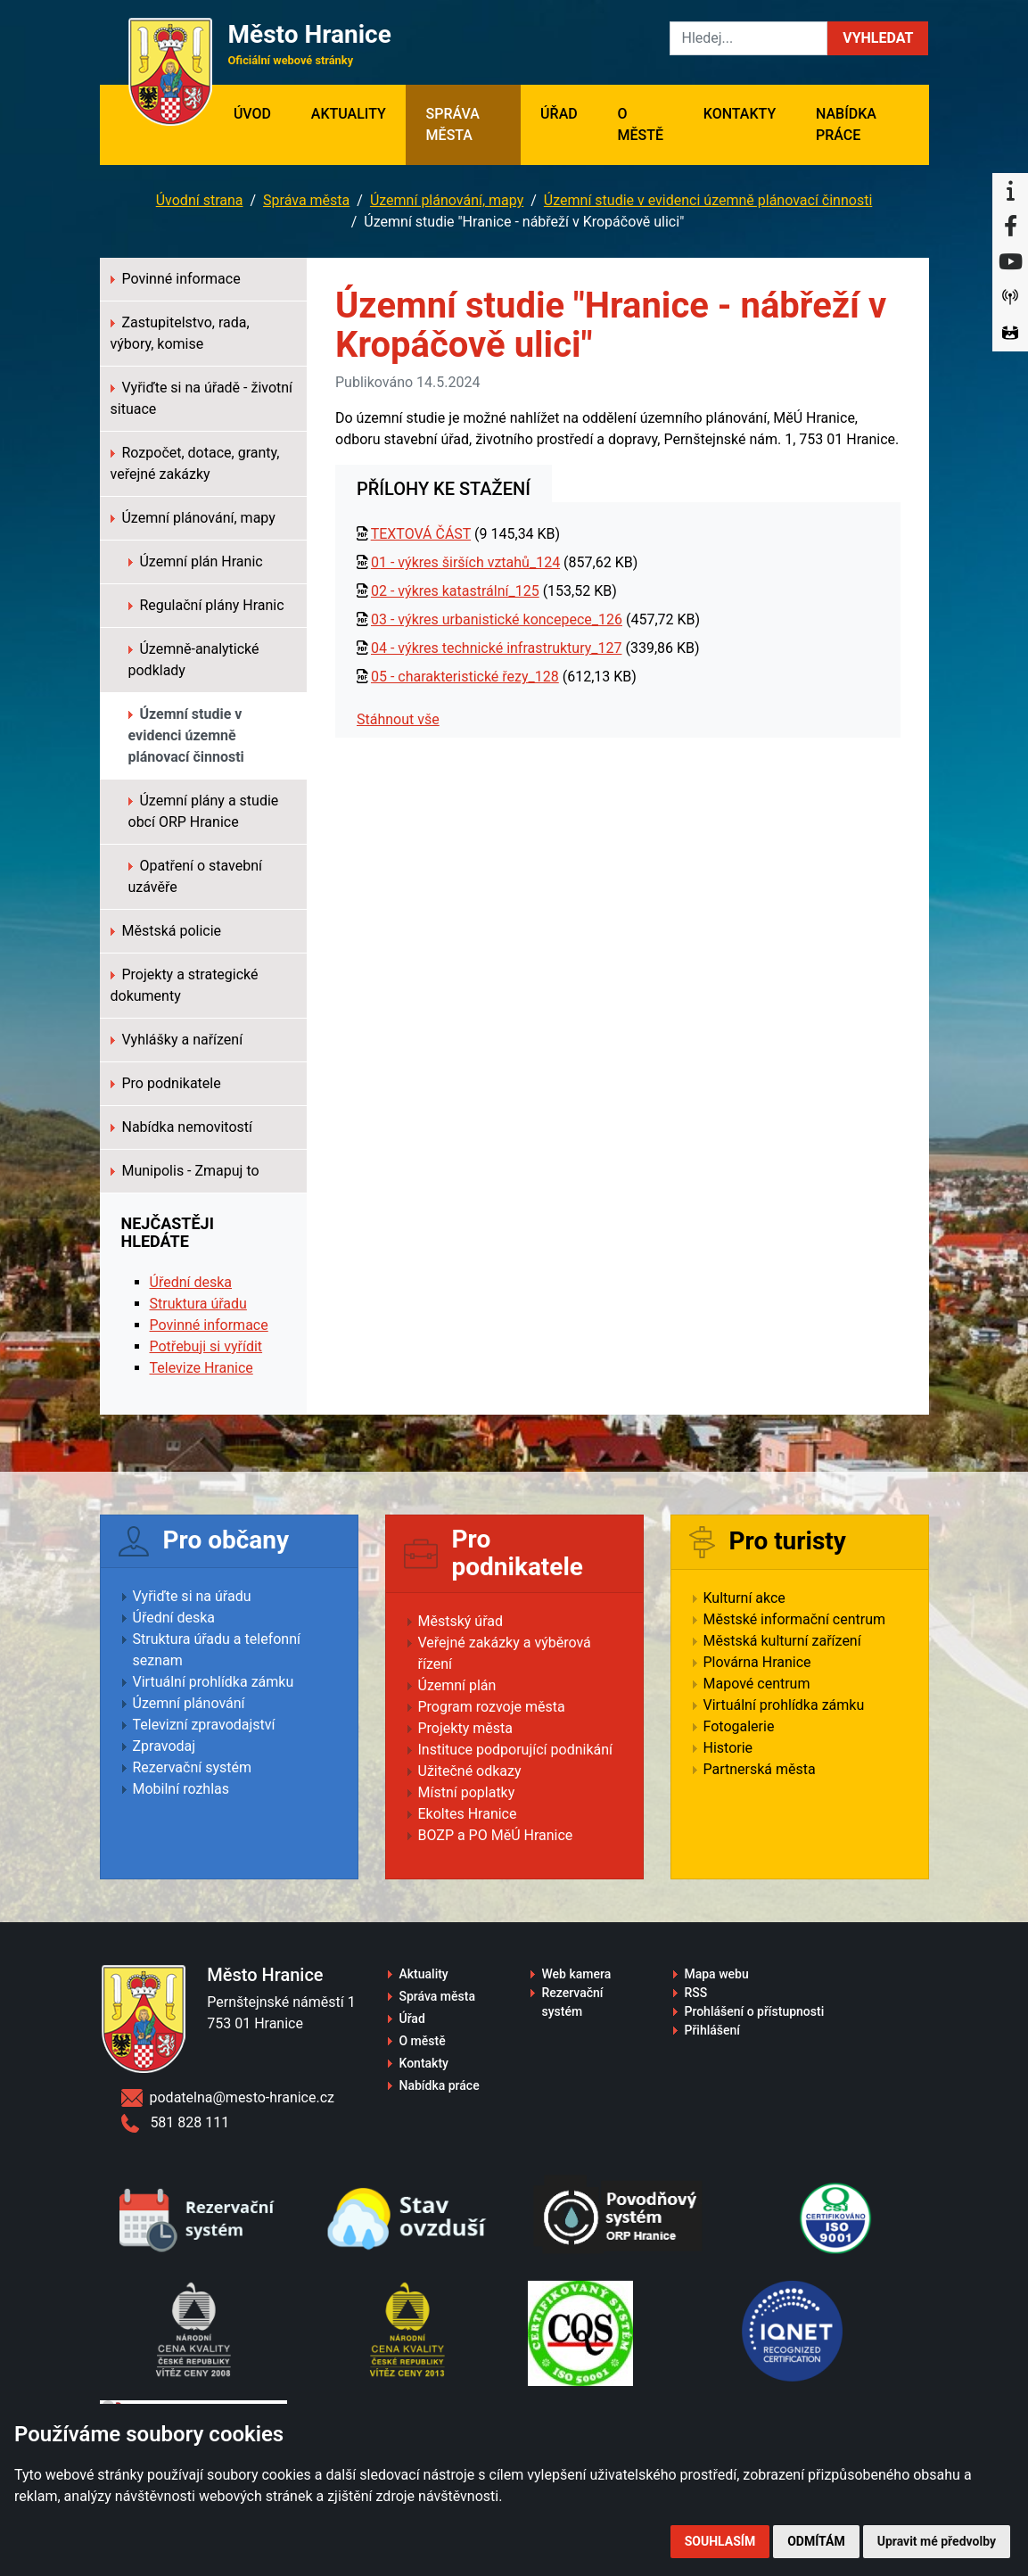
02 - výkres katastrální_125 (455, 590)
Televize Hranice (201, 1367)
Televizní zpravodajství (204, 1724)
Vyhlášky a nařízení (177, 1039)
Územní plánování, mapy (446, 200)
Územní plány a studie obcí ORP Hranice (203, 811)
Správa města (453, 124)
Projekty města (465, 1728)
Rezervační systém (192, 1767)
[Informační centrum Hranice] (1010, 191)
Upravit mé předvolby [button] (936, 2541)
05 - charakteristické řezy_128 (465, 676)
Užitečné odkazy (470, 1771)
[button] (877, 38)
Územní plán (457, 1685)
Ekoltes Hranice (467, 1813)
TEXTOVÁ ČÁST (421, 533)
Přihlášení (712, 2030)
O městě (640, 124)
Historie (728, 1747)
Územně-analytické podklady (193, 659)
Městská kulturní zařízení (782, 1640)
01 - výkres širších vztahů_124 (465, 562)
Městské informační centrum (794, 1619)
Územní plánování (189, 1703)
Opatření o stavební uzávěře (195, 876)
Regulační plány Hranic (206, 605)
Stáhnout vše (398, 719)
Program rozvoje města (491, 1706)
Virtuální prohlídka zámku (213, 1681)
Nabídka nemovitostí (182, 1127)
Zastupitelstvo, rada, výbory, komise (180, 333)
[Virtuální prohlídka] (1010, 333)
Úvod (263, 112)
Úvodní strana (199, 200)
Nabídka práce (846, 124)
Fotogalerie (739, 1726)
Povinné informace (176, 278)
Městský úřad (461, 1621)
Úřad (559, 113)
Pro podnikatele (166, 1083)
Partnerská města (759, 1769)
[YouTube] (1010, 262)
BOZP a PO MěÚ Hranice (495, 1835)
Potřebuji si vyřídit (206, 1346)
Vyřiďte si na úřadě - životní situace (202, 398)
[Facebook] (1010, 226)
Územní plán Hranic (195, 561)
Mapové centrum (756, 1683)
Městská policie (166, 930)
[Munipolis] (1010, 298)
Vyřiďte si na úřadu (192, 1596)
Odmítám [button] (816, 2541)
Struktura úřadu (198, 1303)
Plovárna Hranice (757, 1662)
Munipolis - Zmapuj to (185, 1170)
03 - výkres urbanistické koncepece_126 (496, 619)
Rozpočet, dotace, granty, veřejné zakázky (195, 463)
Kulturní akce (744, 1597)
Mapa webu (716, 1974)
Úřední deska (191, 1282)
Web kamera (576, 1974)
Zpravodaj (164, 1746)
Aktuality (348, 113)
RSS (695, 1993)
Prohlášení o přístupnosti (754, 2011)
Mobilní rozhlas (181, 1788)
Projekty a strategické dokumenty (185, 985)
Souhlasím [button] (720, 2541)
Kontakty (739, 113)
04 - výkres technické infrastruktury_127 (496, 648)
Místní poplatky (466, 1792)
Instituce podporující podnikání (515, 1749)
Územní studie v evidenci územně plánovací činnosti (708, 200)
